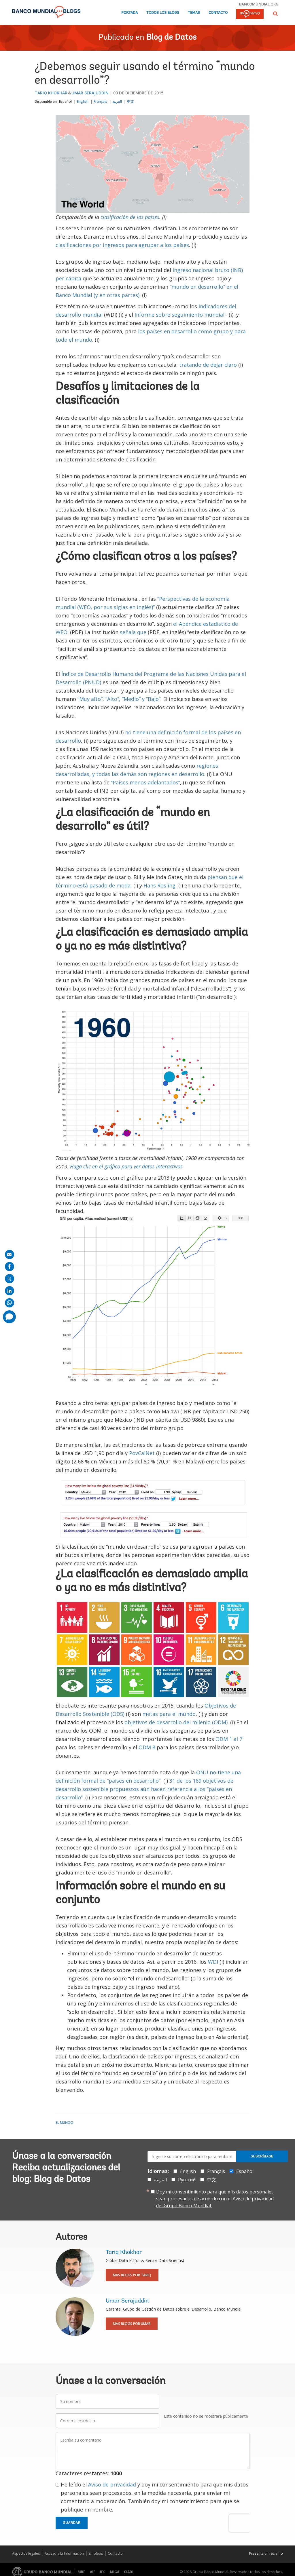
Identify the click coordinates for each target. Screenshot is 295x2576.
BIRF (81, 2571)
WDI (213, 1961)
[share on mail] (9, 1254)
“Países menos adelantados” (145, 782)
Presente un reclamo (266, 2553)
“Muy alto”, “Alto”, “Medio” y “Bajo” (118, 698)
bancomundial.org (259, 4)
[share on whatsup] (9, 1302)
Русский (187, 2179)
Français (100, 101)
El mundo (64, 2122)
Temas (194, 13)
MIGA (114, 2571)
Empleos (96, 2553)
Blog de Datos (171, 38)
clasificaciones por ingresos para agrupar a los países (122, 245)
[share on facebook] (9, 1266)
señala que (133, 632)
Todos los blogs (162, 13)
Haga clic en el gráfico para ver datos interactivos (126, 1166)
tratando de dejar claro (208, 364)
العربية (117, 101)
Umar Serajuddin (90, 93)
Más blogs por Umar (131, 2323)
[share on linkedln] (9, 1290)
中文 (130, 101)
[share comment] (9, 1316)
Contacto (218, 13)
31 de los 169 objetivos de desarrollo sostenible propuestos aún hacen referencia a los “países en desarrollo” (144, 1789)
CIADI (128, 2571)
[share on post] (9, 1278)
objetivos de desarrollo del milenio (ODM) (176, 1722)
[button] (275, 13)
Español (65, 101)
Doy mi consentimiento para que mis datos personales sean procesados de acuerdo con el (215, 2199)
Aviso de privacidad (112, 2484)
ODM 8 (147, 1747)
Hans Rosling (159, 885)
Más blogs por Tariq (132, 2275)
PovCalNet (142, 1453)
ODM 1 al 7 (228, 1738)
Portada (129, 13)
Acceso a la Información (64, 2553)
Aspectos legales (26, 2553)
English (82, 101)
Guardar (71, 2523)
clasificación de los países (130, 217)
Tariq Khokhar (51, 93)
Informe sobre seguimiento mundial (179, 314)
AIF (92, 2571)
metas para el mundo (169, 1713)
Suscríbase (262, 2156)
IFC (102, 2571)
